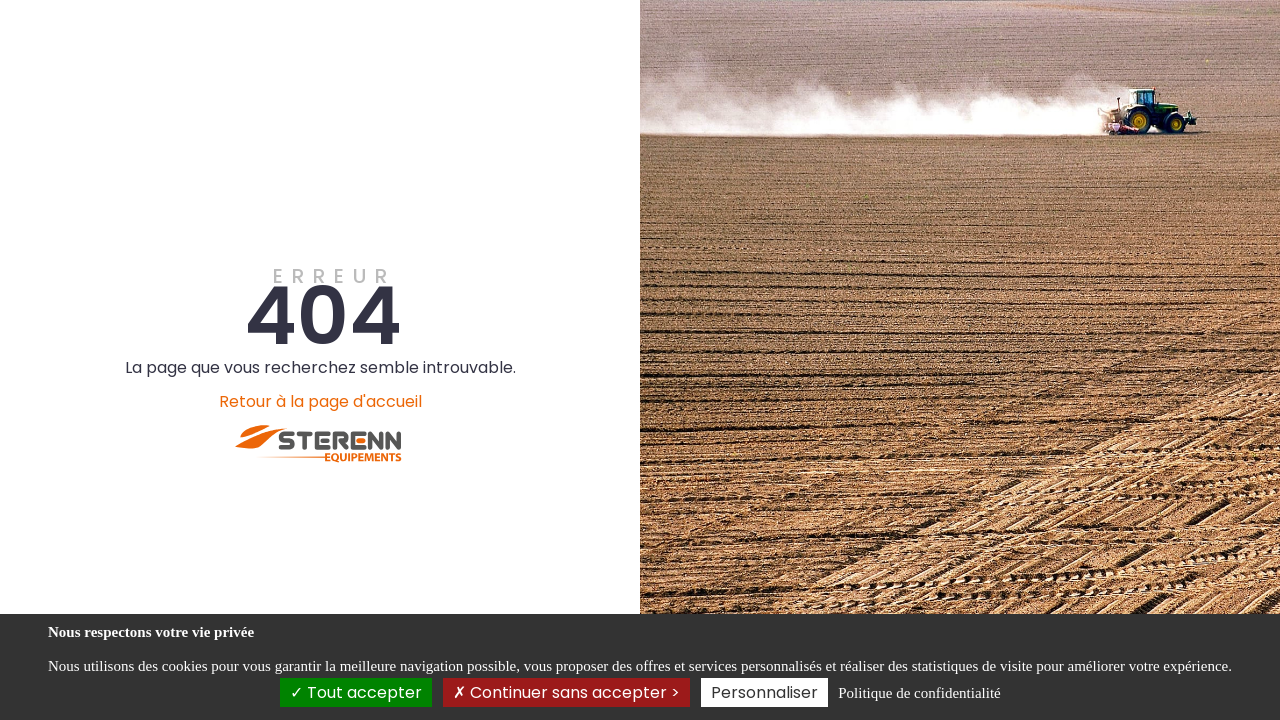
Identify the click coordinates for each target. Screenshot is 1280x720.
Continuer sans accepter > (566, 692)
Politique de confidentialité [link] (919, 693)
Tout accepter (356, 692)
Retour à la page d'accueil (320, 401)
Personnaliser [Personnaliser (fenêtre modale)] (764, 692)
